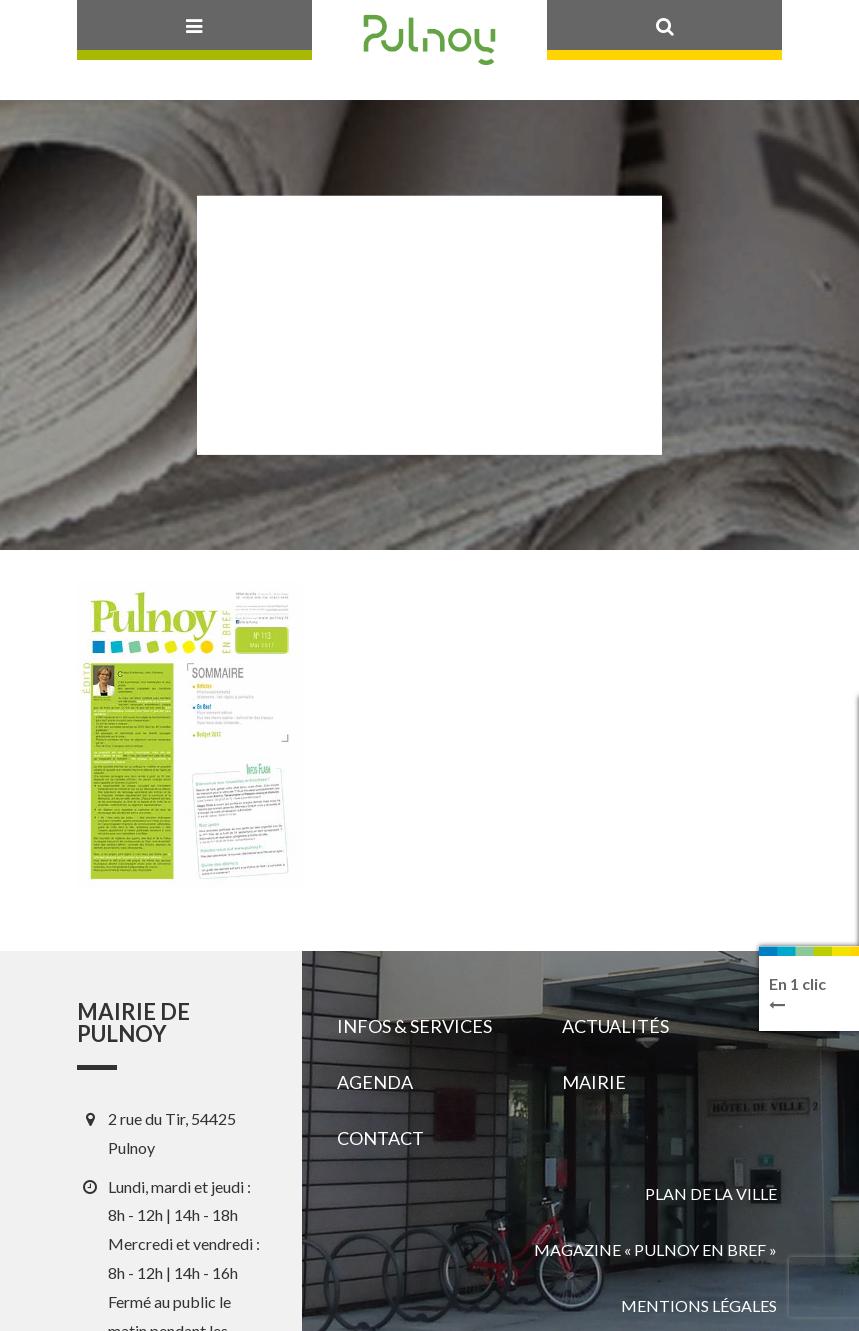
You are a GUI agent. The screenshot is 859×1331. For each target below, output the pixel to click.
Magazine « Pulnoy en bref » (655, 1249)
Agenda (375, 1082)
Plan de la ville (711, 1193)
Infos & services (414, 1026)
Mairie (594, 1082)
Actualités (615, 1026)
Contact (380, 1138)
